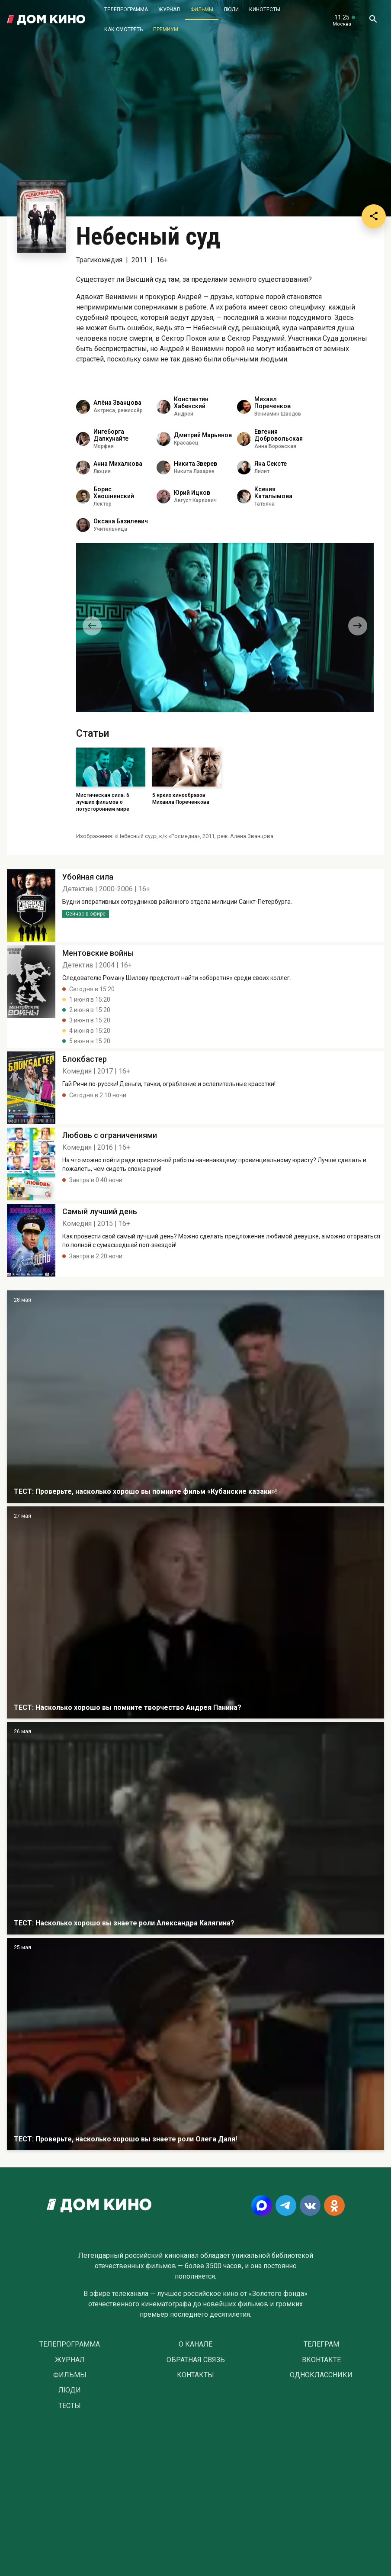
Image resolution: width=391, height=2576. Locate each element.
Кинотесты (264, 9)
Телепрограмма (126, 9)
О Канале (195, 2344)
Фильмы (201, 9)
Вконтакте (321, 2360)
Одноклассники (321, 2375)
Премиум (165, 29)
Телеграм (321, 2344)
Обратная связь (196, 2360)
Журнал (169, 9)
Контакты (195, 2375)
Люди (231, 9)
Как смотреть (123, 29)
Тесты (69, 2406)
